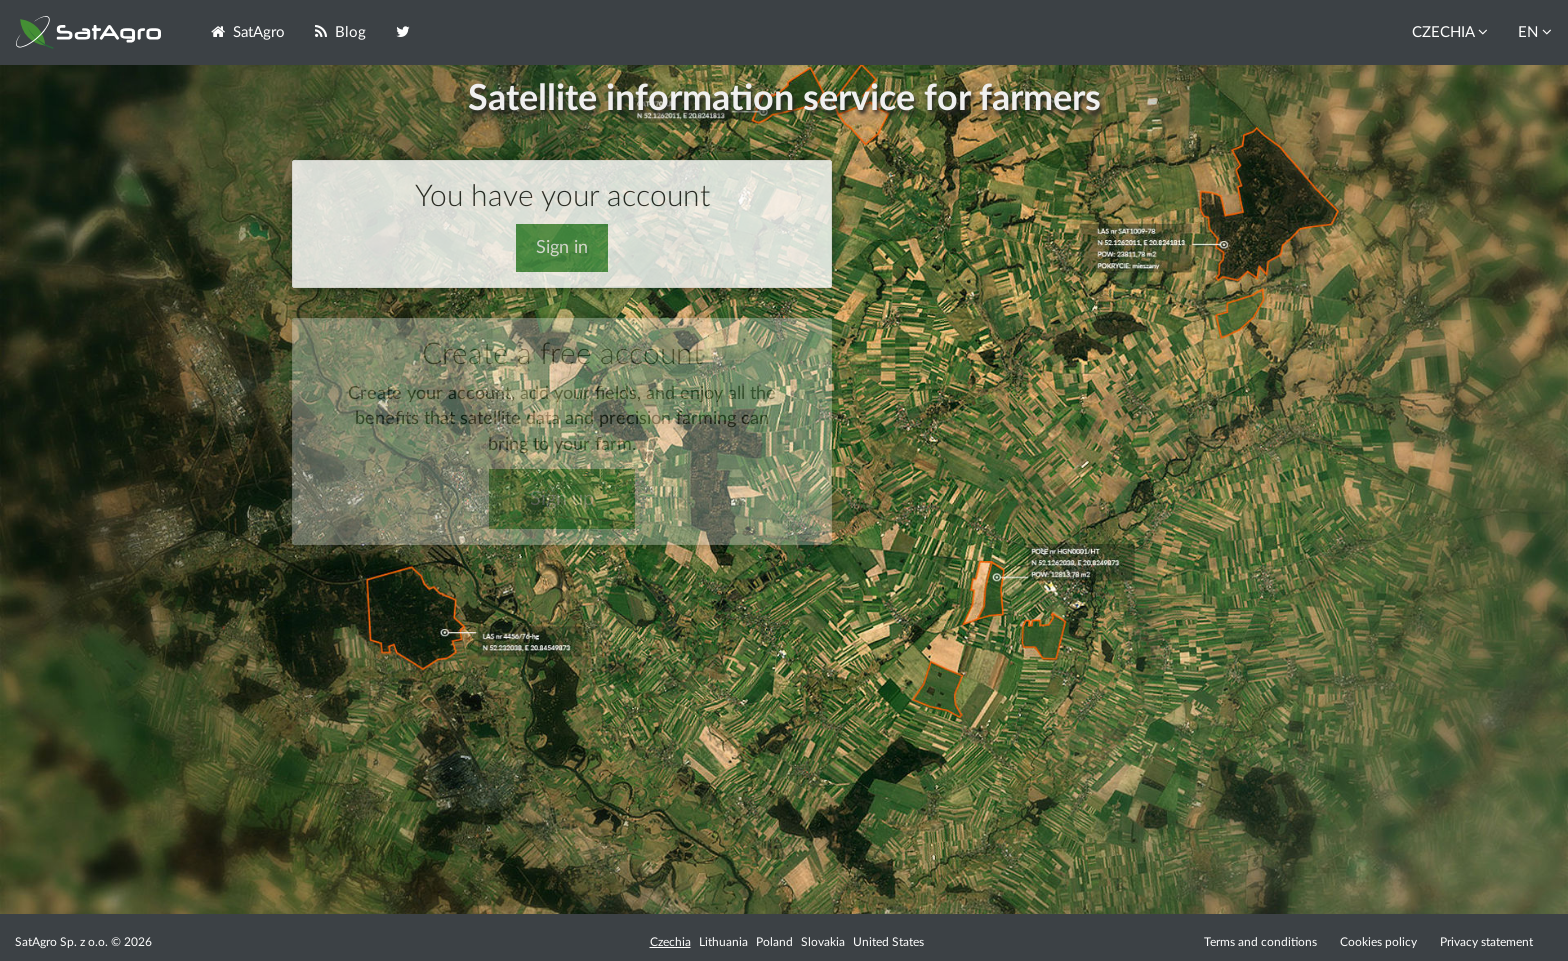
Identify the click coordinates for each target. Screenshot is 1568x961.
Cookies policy (1380, 942)
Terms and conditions (1260, 942)
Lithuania (723, 942)
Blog (340, 32)
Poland (774, 942)
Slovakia (823, 942)
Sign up (562, 499)
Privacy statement (1486, 942)
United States (888, 942)
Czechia (670, 942)
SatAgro (248, 32)
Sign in (562, 248)
